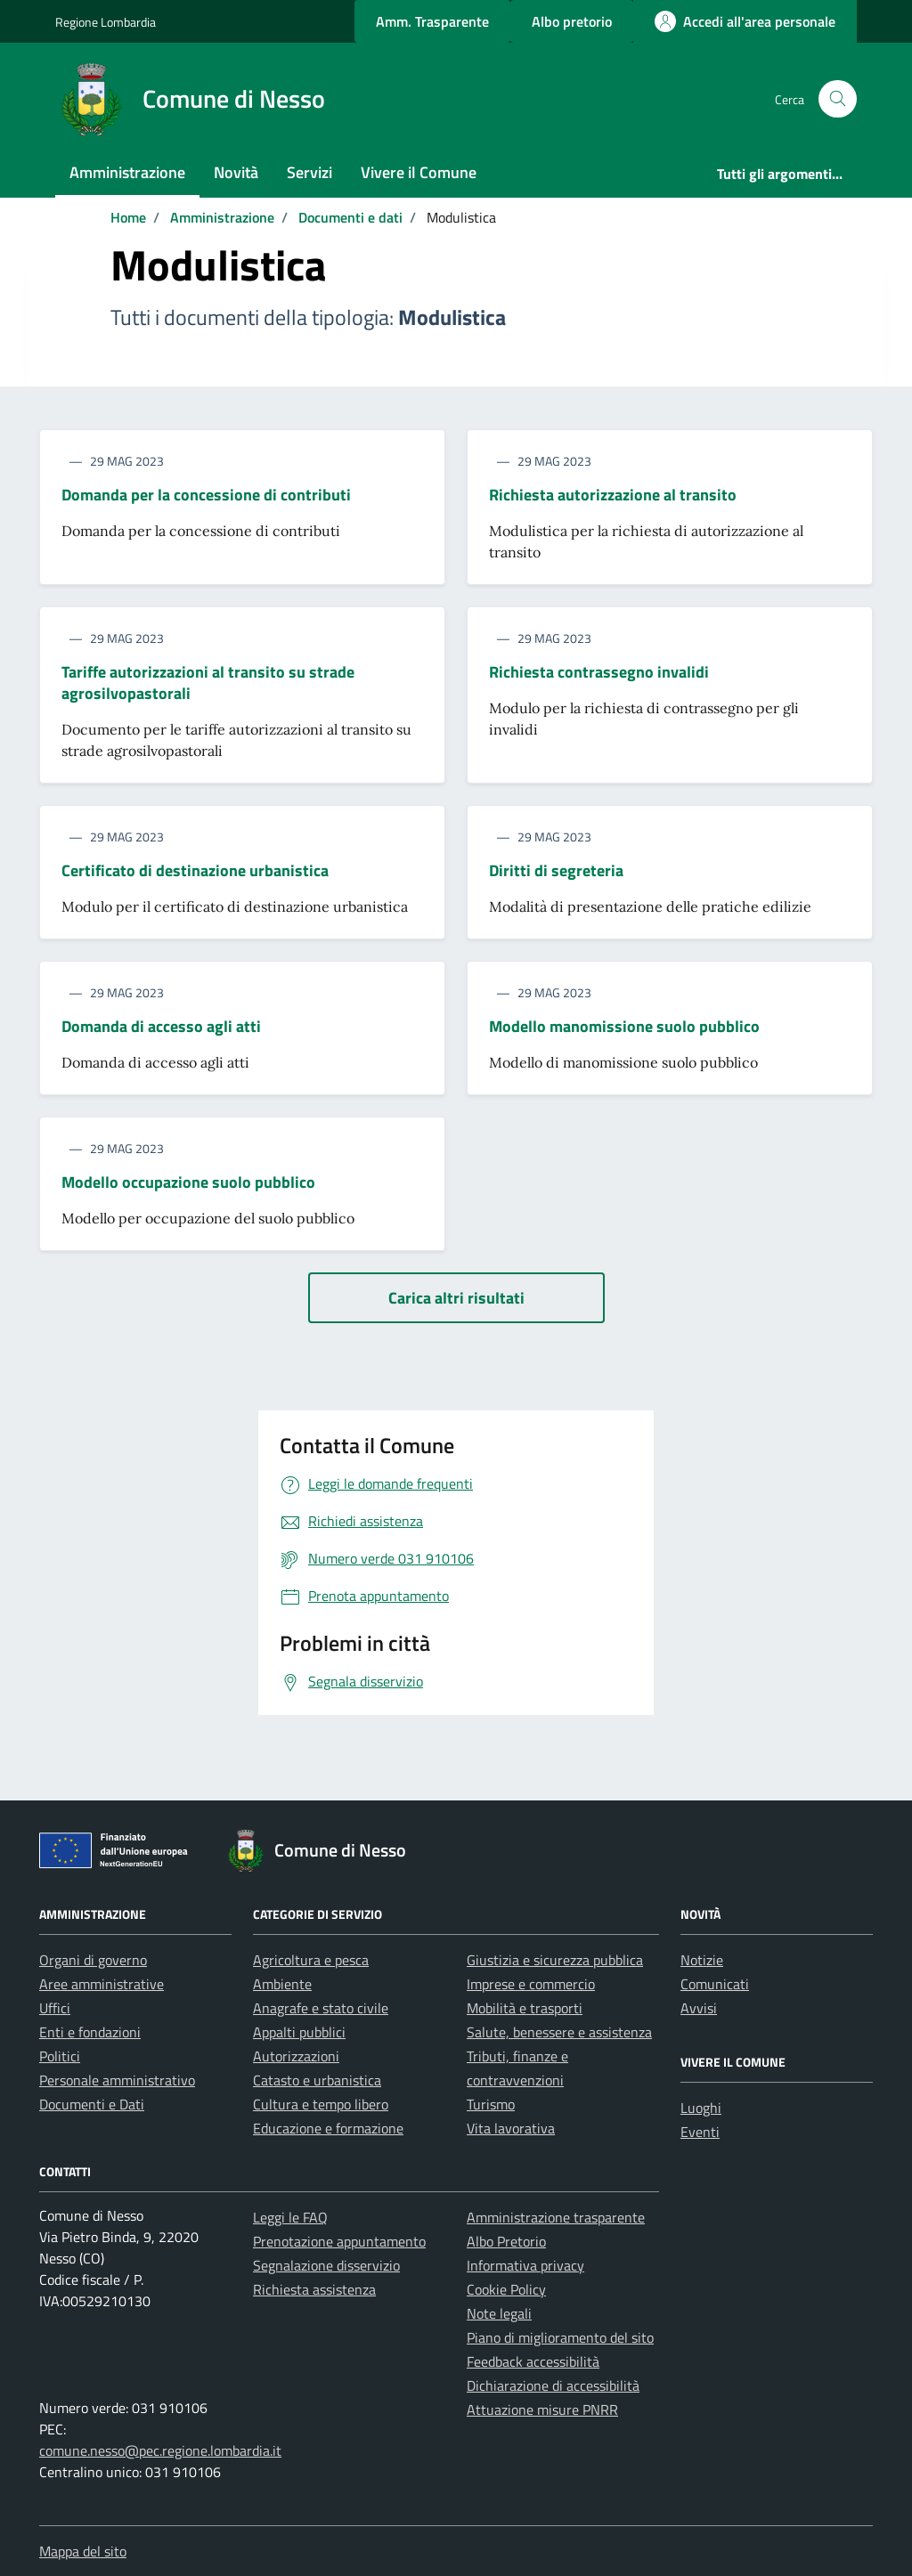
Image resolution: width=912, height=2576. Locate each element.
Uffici (54, 2008)
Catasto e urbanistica (317, 2080)
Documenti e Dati (91, 2104)
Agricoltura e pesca (311, 1960)
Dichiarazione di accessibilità (553, 2385)
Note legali (499, 2313)
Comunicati (714, 1984)
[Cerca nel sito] (837, 99)
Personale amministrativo (117, 2080)
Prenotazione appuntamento (339, 2241)
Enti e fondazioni (90, 2032)
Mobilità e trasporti (524, 2008)
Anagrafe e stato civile (320, 2008)
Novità (236, 172)
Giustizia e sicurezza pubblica (555, 1960)
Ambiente (282, 1984)
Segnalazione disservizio (326, 2265)
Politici (59, 2056)
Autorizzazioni (296, 2056)
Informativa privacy (525, 2265)
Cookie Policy (506, 2289)
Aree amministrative (101, 1984)
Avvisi (698, 2008)
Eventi (700, 2131)
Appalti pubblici (299, 2032)
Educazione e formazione (328, 2128)
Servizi (309, 172)
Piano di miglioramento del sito (560, 2337)
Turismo (491, 2104)
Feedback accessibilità (533, 2361)
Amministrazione (127, 172)
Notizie (701, 1960)
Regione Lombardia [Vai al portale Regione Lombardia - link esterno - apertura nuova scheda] (105, 21)
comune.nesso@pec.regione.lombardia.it (160, 2450)
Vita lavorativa (511, 2128)
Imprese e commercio (531, 1984)
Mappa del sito (82, 2551)
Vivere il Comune (418, 172)
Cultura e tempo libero (320, 2104)
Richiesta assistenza (314, 2289)
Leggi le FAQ (290, 2217)
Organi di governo (93, 1960)
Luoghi (700, 2107)
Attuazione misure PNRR (542, 2409)
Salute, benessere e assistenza (559, 2032)
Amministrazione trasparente (556, 2217)
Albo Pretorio (506, 2241)
